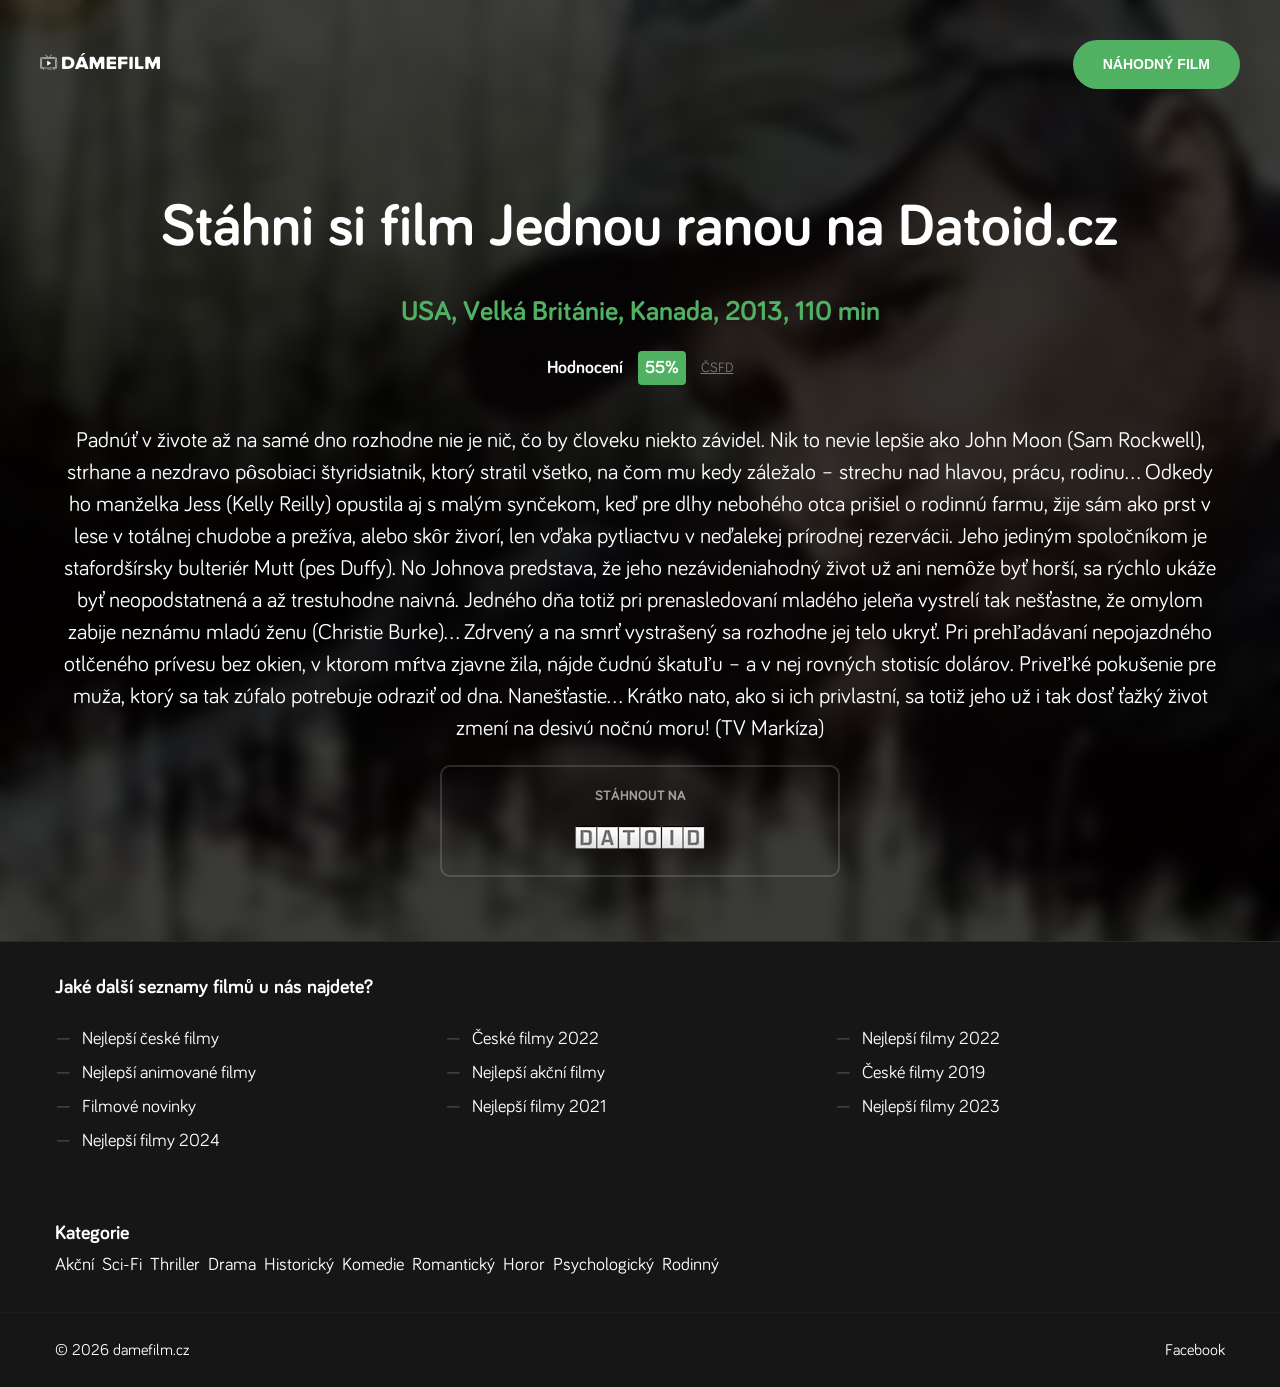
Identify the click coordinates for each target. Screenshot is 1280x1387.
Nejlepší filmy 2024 (137, 1141)
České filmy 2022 (522, 1039)
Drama (236, 1265)
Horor (528, 1265)
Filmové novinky (125, 1107)
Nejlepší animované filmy (155, 1073)
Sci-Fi (126, 1265)
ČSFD (717, 368)
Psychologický (607, 1265)
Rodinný (694, 1265)
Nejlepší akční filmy (525, 1073)
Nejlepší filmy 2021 (525, 1107)
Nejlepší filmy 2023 (917, 1107)
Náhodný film (1156, 64)
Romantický (457, 1265)
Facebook (1195, 1350)
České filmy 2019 (910, 1073)
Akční (78, 1265)
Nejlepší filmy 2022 (917, 1039)
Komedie (377, 1265)
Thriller (179, 1265)
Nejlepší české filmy (137, 1039)
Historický (303, 1265)
